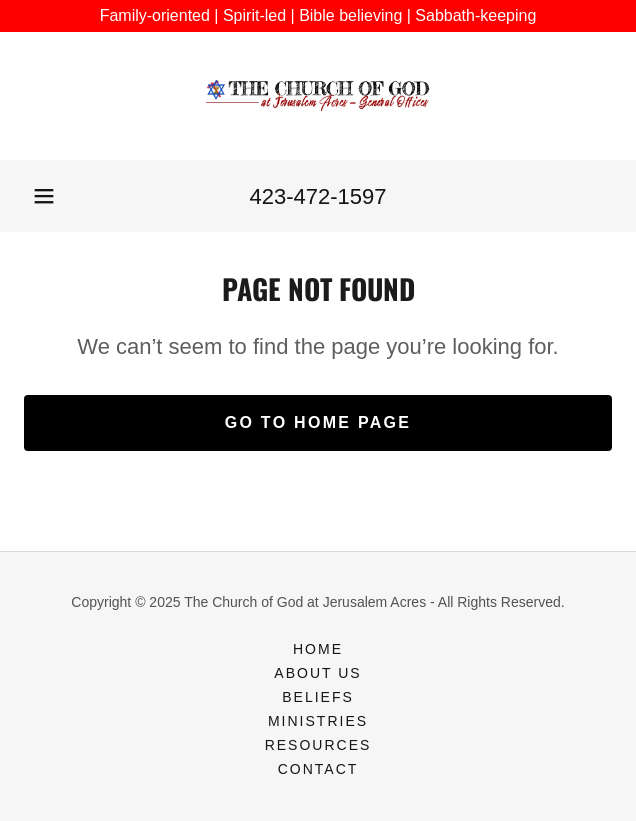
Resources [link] (318, 745)
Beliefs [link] (318, 697)
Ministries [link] (318, 721)
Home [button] (318, 649)
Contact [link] (318, 769)
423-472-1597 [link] (317, 196)
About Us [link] (317, 673)
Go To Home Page (318, 422)
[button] (44, 196)
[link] (318, 96)
